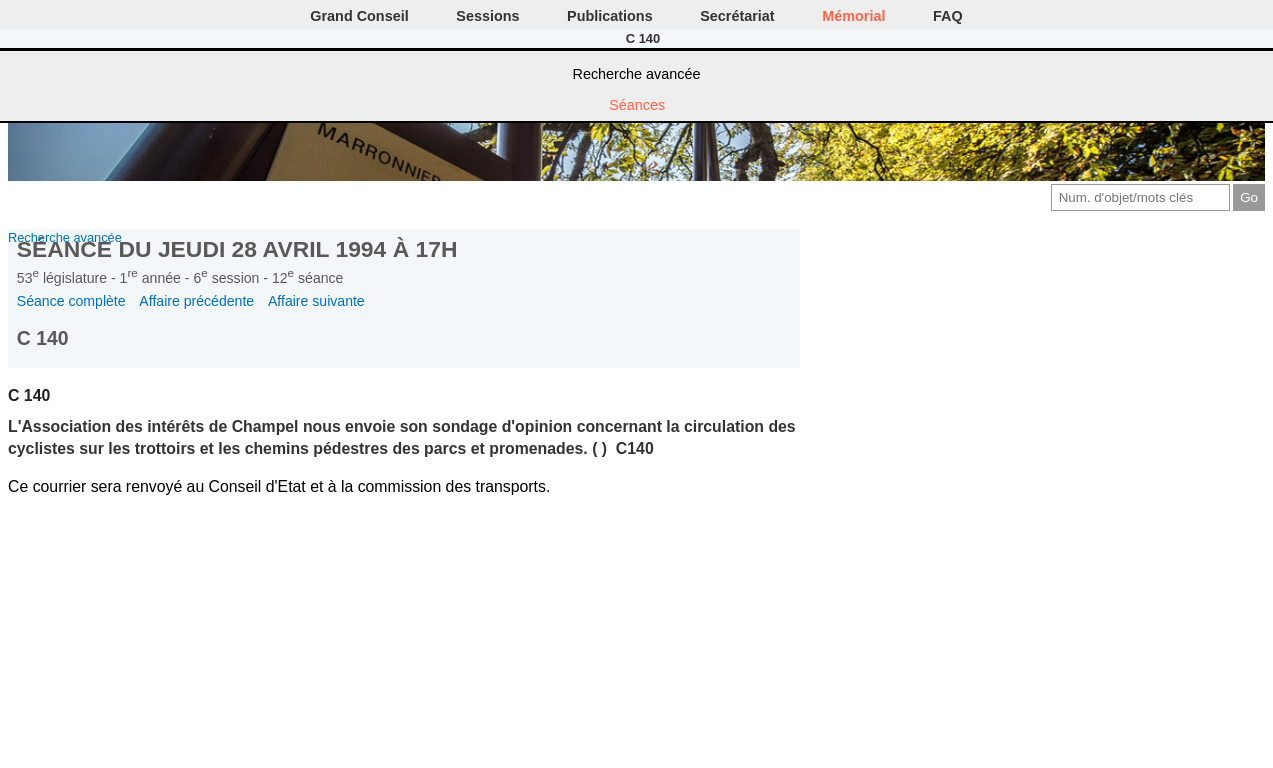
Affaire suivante (316, 301)
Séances (637, 105)
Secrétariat (737, 16)
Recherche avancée (637, 74)
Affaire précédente (196, 301)
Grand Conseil (359, 16)
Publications (610, 16)
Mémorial (853, 16)
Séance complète (71, 301)
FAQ (948, 16)
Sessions (487, 16)
